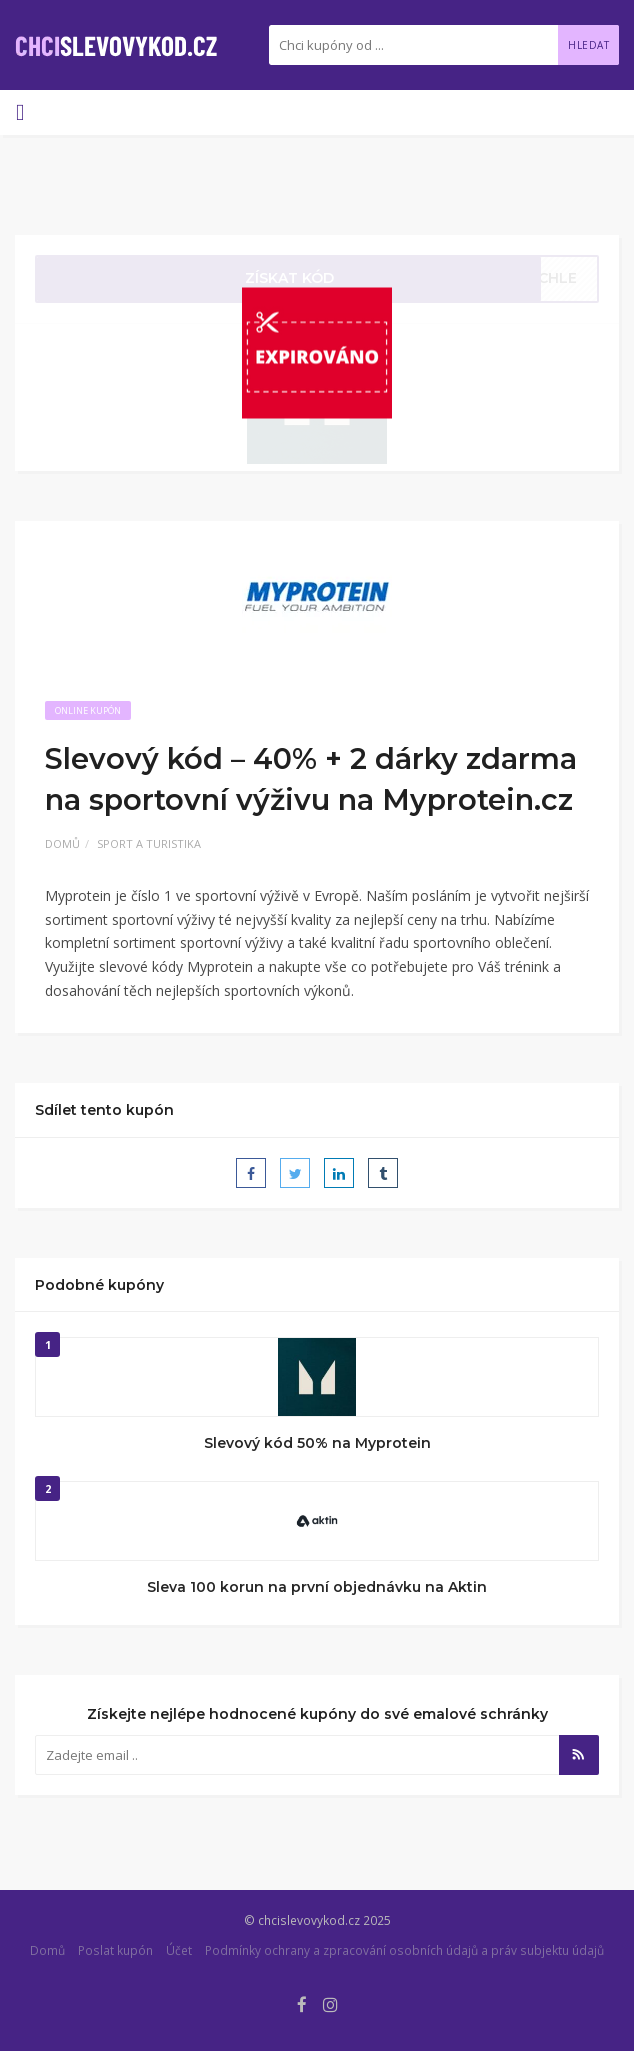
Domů (62, 843)
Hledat (588, 45)
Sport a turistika (149, 843)
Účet (179, 1950)
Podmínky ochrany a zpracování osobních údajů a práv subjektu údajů (404, 1950)
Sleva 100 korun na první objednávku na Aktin (317, 1587)
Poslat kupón (115, 1950)
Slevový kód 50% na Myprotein (317, 1443)
